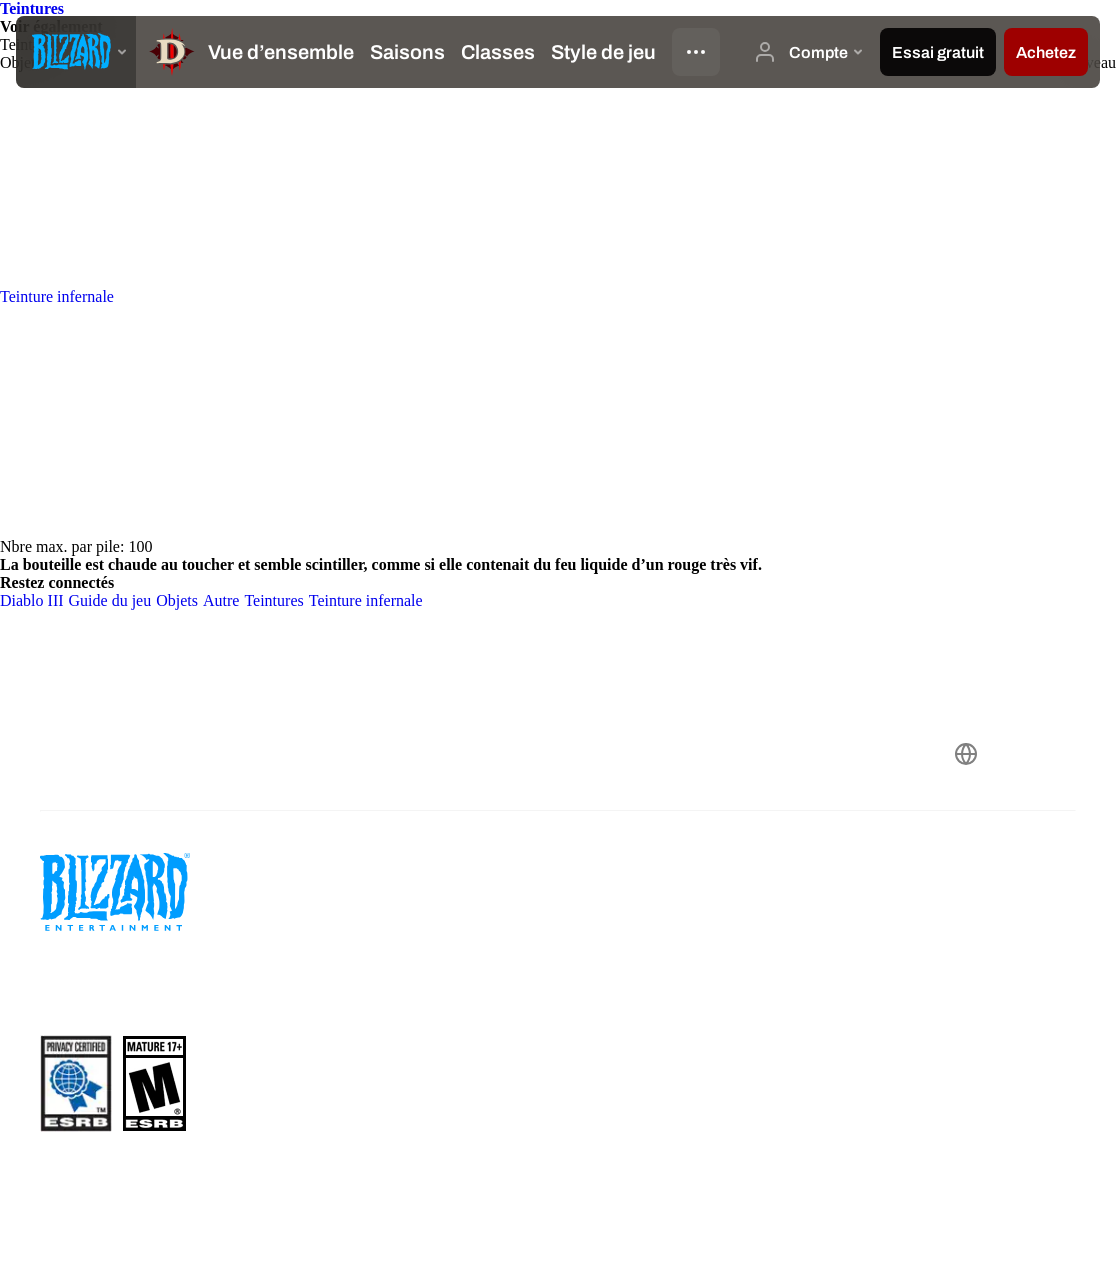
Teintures (32, 8)
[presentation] (76, 52)
